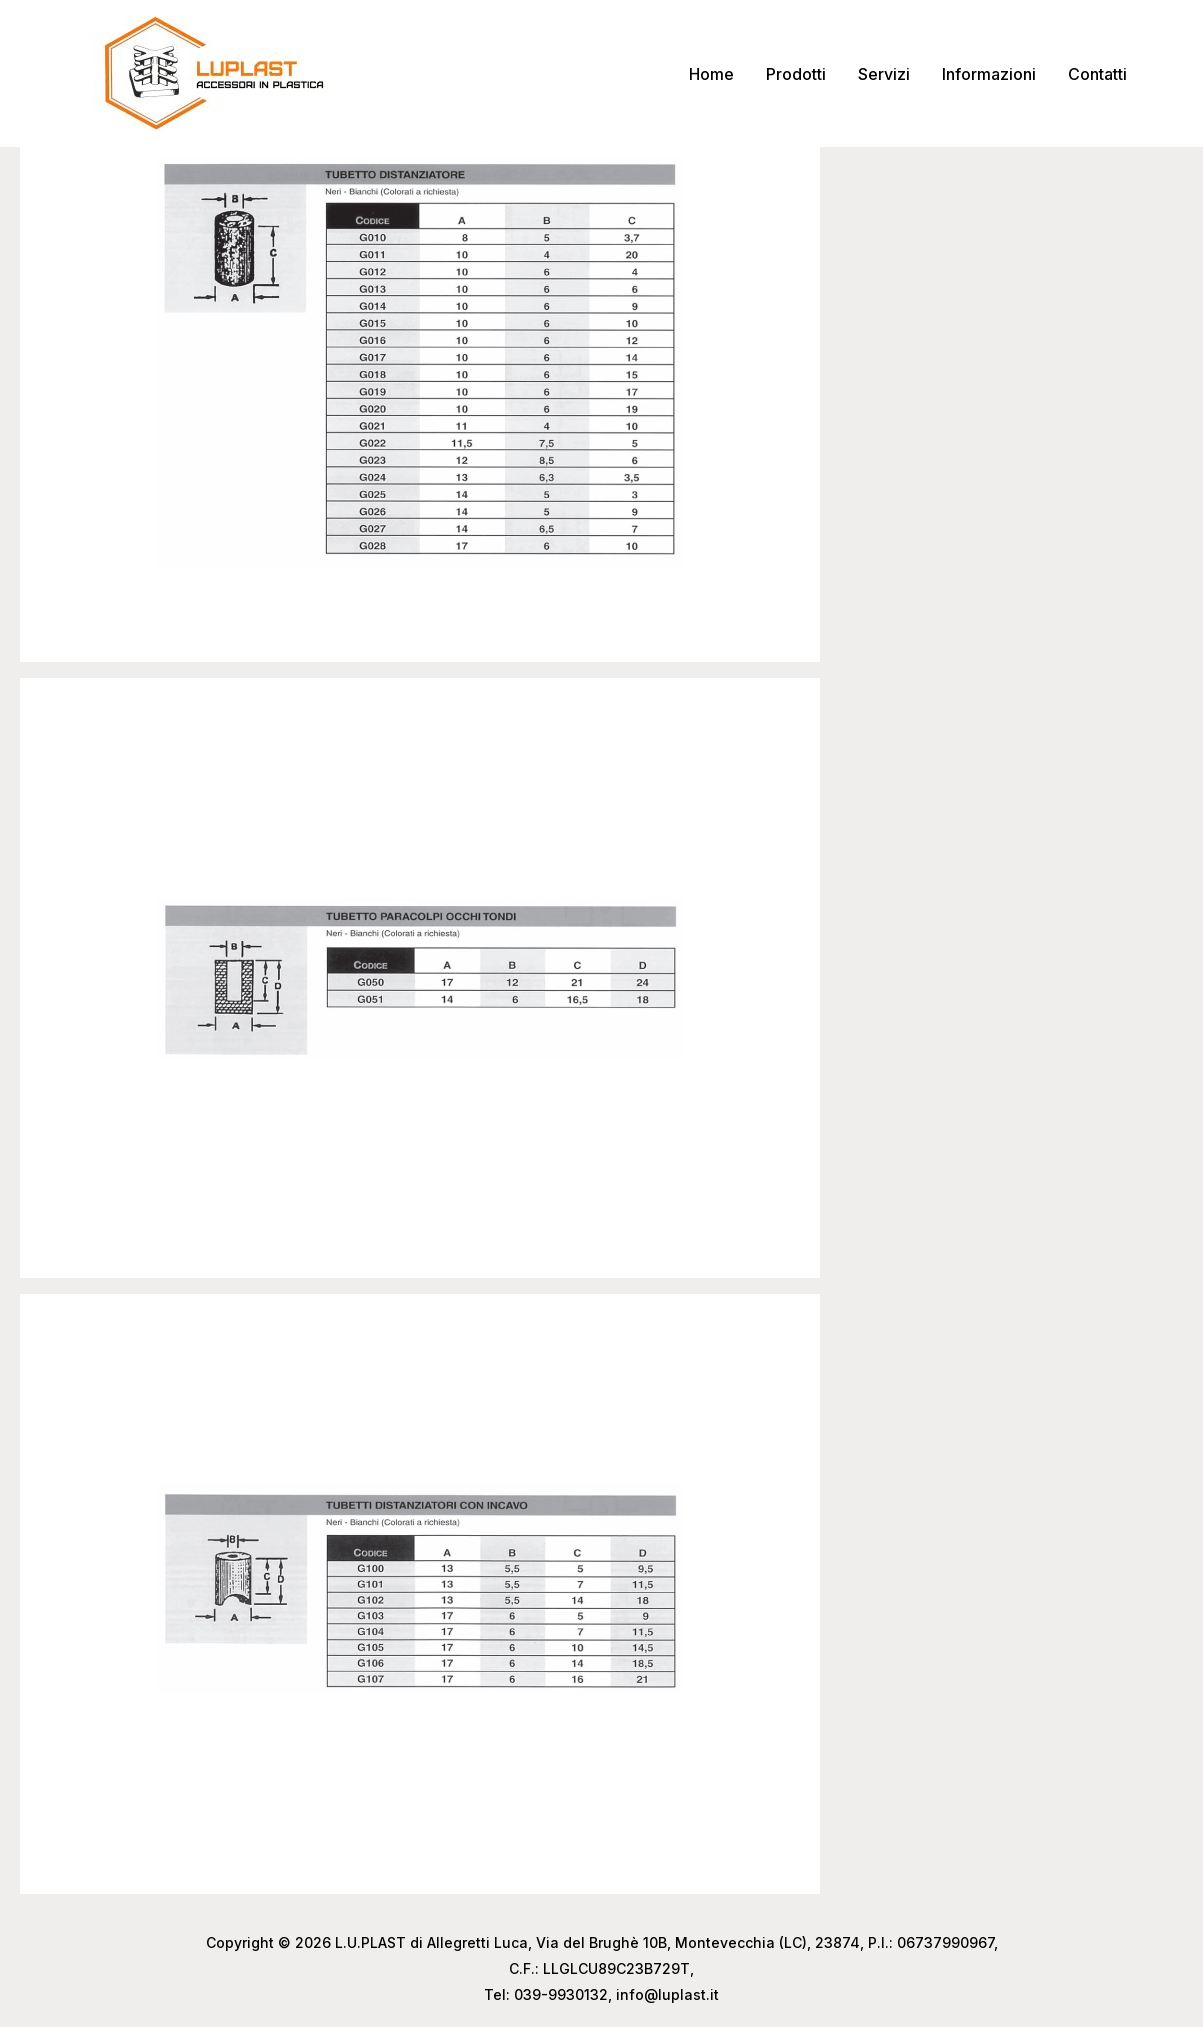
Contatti (1097, 74)
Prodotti (796, 74)
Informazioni (989, 74)
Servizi (884, 74)
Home (711, 74)
